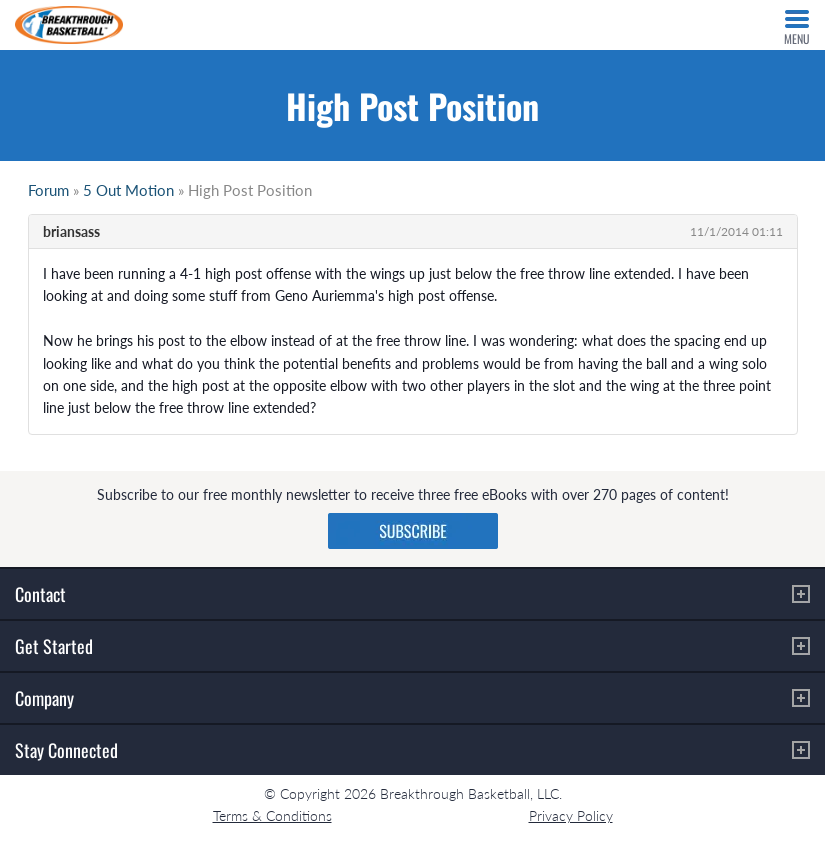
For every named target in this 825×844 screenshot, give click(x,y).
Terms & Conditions (272, 815)
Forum (48, 190)
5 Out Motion (128, 190)
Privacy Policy (571, 815)
